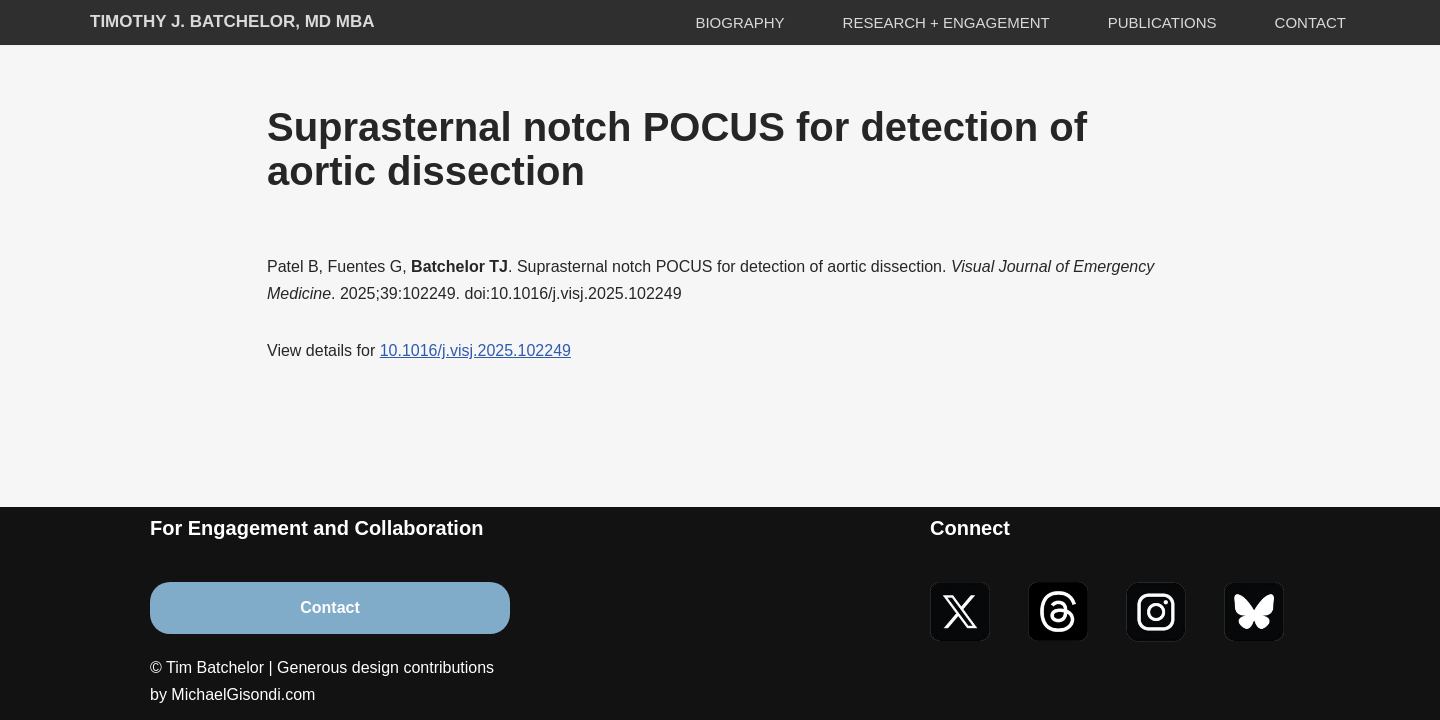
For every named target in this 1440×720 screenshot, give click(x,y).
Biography (739, 22)
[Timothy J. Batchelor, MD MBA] (232, 22)
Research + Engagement (946, 22)
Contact (1310, 22)
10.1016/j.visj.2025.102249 (475, 350)
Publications (1162, 22)
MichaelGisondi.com (243, 694)
